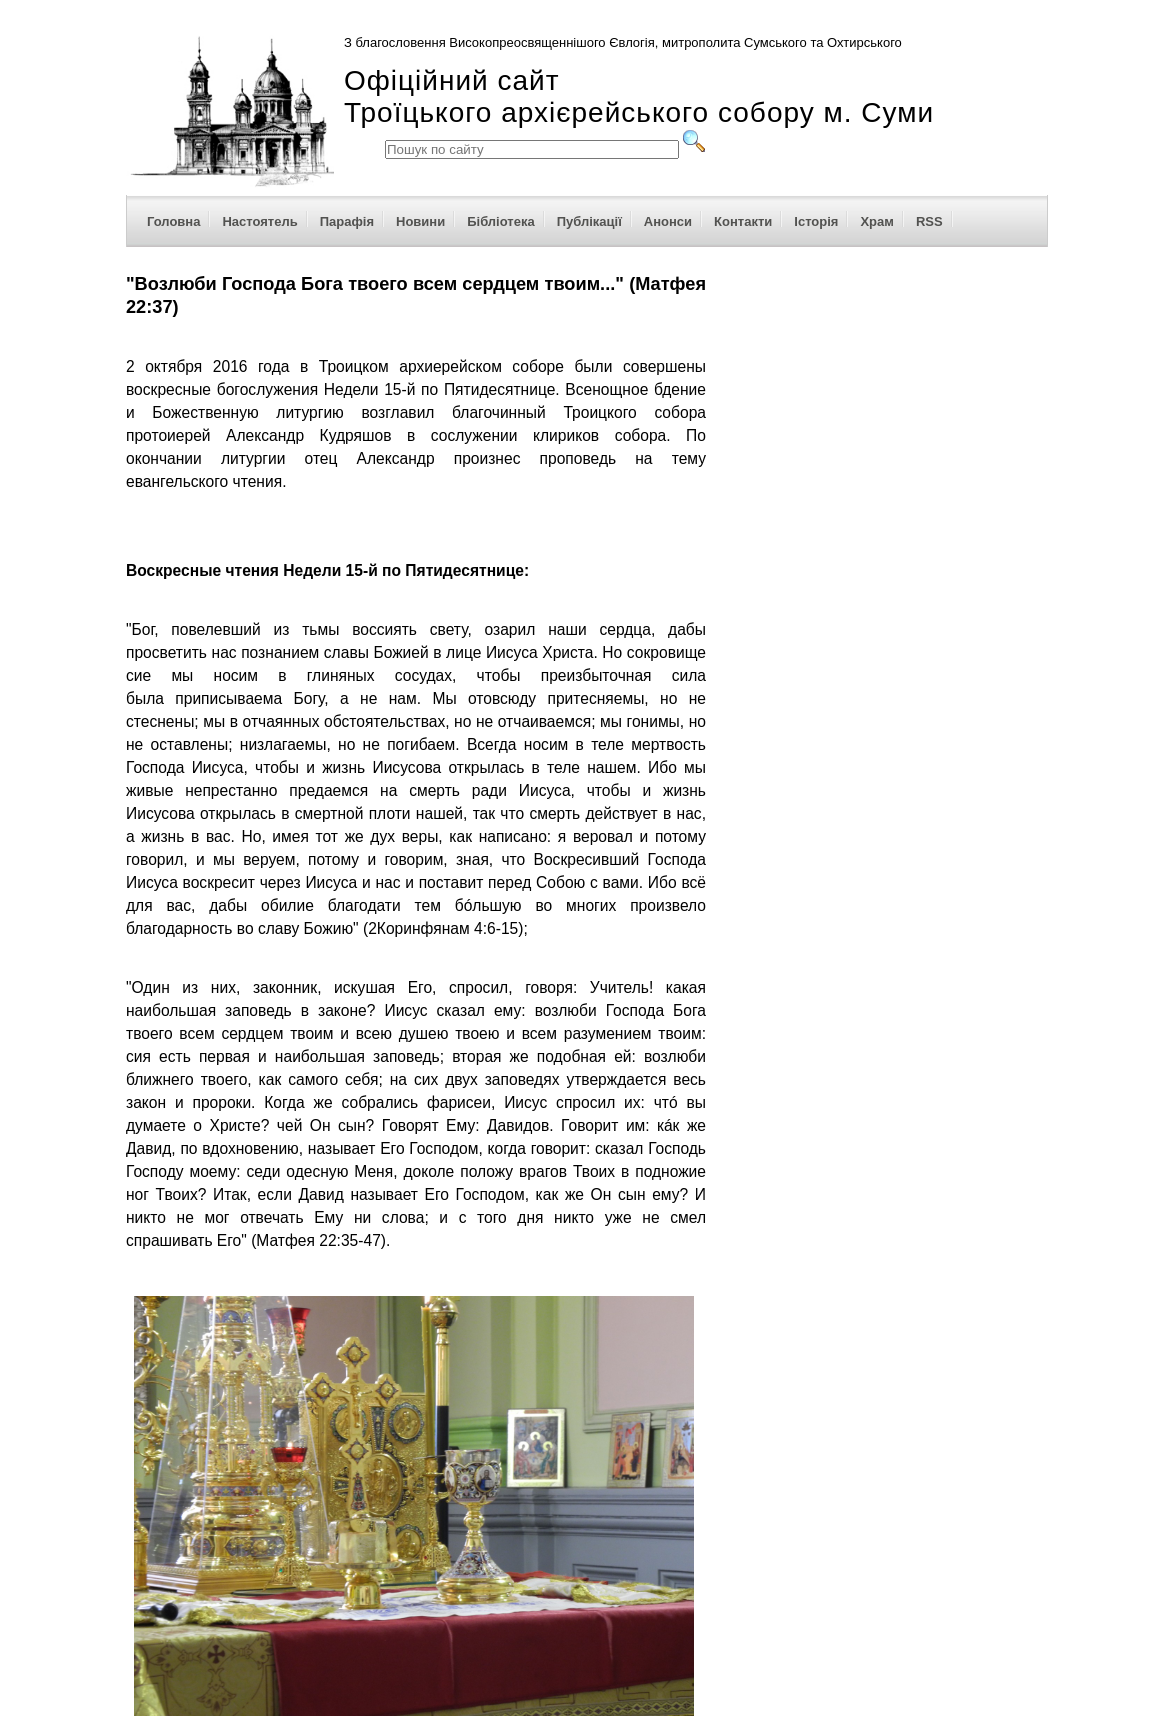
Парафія (347, 221)
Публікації (589, 221)
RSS (929, 221)
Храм (876, 221)
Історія (816, 221)
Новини (420, 221)
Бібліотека (500, 221)
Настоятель (259, 221)
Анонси (668, 221)
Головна (173, 221)
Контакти (743, 221)
